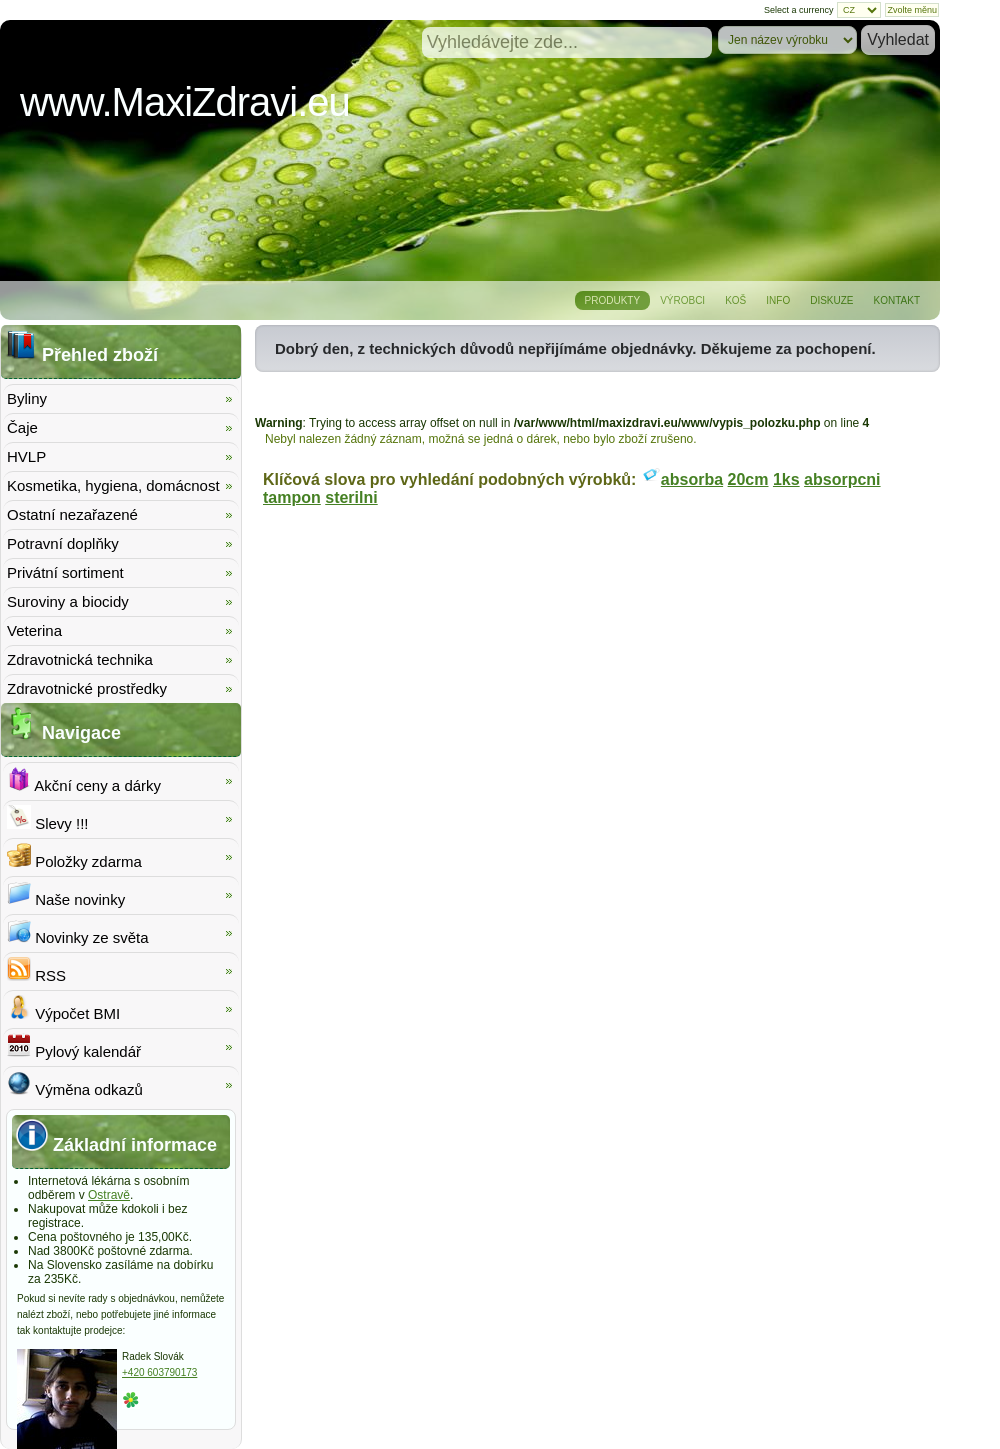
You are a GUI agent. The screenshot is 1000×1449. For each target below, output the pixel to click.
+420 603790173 (159, 1372)
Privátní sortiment (65, 572)
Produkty (613, 300)
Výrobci (682, 300)
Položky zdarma (74, 856)
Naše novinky (66, 894)
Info (778, 300)
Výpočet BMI (63, 1008)
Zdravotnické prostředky (87, 688)
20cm (748, 479)
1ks (786, 479)
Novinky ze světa (78, 932)
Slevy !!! (48, 818)
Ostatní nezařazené (72, 514)
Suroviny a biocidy (68, 601)
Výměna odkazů (75, 1084)
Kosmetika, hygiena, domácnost (113, 485)
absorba (692, 479)
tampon (292, 497)
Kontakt (897, 300)
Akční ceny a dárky (84, 780)
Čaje (22, 427)
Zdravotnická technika (80, 659)
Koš (735, 300)
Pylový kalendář (74, 1046)
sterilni (351, 497)
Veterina (34, 630)
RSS (36, 970)
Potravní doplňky (63, 543)
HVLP (26, 456)
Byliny (27, 398)
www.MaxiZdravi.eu (185, 102)
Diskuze (831, 300)
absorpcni (842, 479)
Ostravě (109, 1195)
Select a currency (799, 10)
